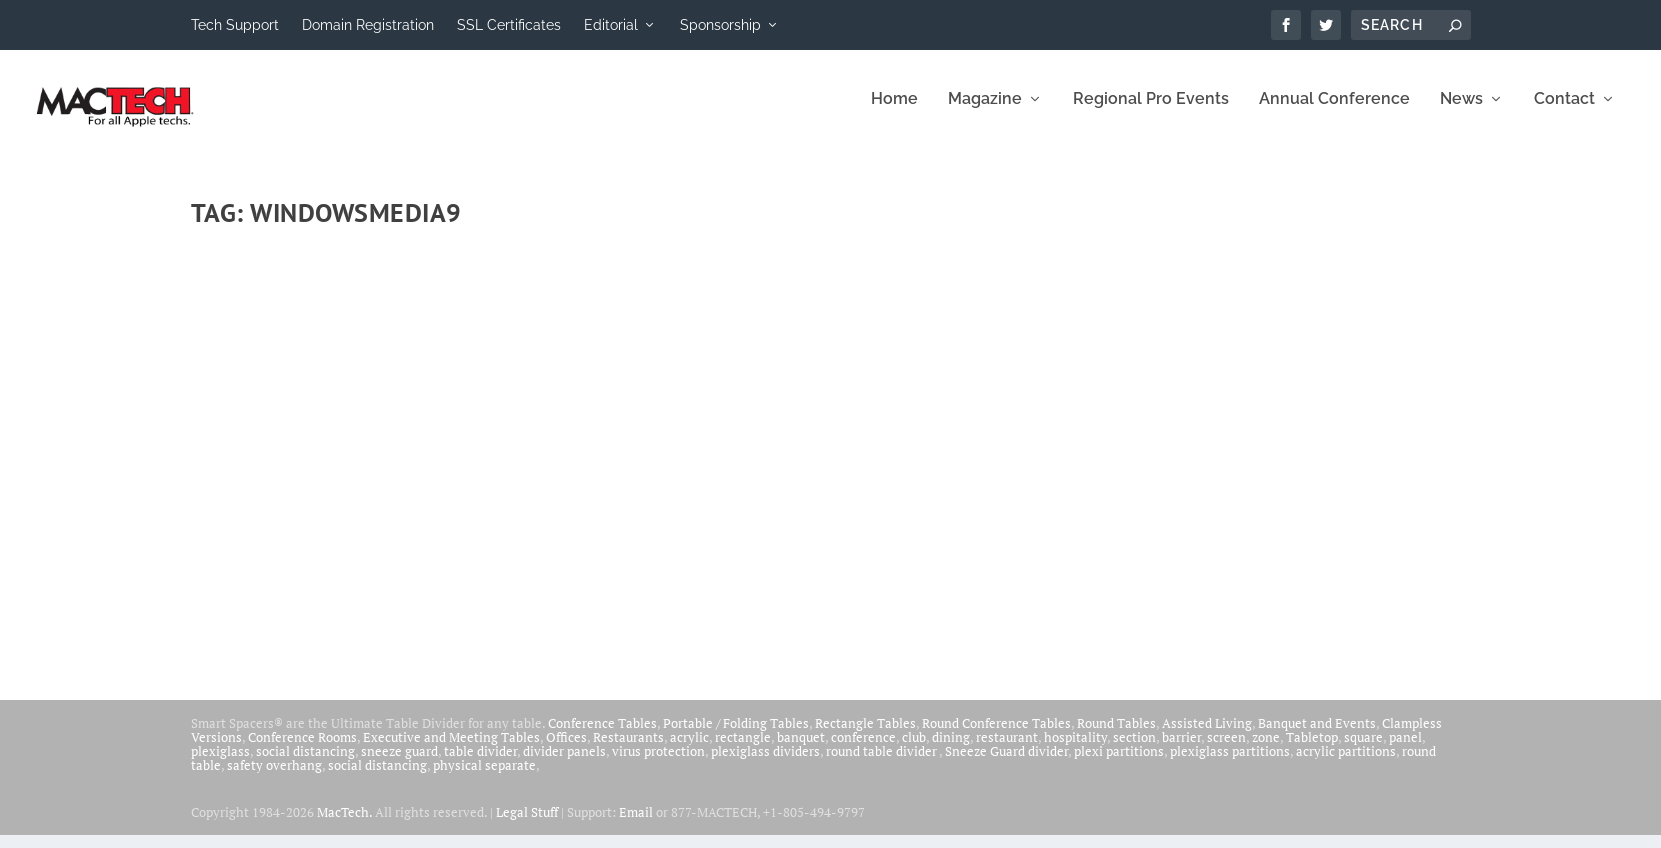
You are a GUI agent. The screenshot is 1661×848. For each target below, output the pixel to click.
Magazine (985, 112)
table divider (480, 764)
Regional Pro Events (1151, 112)
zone (1266, 750)
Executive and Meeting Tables (451, 750)
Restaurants (628, 750)
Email (636, 825)
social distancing (305, 764)
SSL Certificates (509, 25)
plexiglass (220, 764)
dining (951, 750)
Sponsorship (720, 25)
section (1134, 750)
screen (1226, 750)
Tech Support (235, 25)
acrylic (689, 750)
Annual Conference (1334, 112)
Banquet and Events (1317, 736)
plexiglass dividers (765, 764)
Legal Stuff (527, 825)
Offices (566, 750)
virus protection (658, 764)
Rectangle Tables (865, 736)
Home (894, 112)
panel (1405, 750)
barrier (1181, 750)
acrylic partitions (1346, 764)
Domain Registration (368, 25)
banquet (801, 750)
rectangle (743, 750)
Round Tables (1116, 736)
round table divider (882, 764)
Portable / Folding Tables (736, 736)
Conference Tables (602, 736)
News (1461, 112)
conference (863, 750)
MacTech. (344, 825)
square (1363, 750)
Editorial (611, 25)
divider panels (564, 764)
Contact (1564, 112)
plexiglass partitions (1230, 764)
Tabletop (1312, 750)
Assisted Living (1207, 736)
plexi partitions (1119, 764)
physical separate (484, 778)
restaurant (1007, 750)
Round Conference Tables (996, 736)
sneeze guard (399, 764)
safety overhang (274, 778)
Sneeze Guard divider (1006, 764)
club (914, 750)
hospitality (1075, 750)
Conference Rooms (302, 750)
